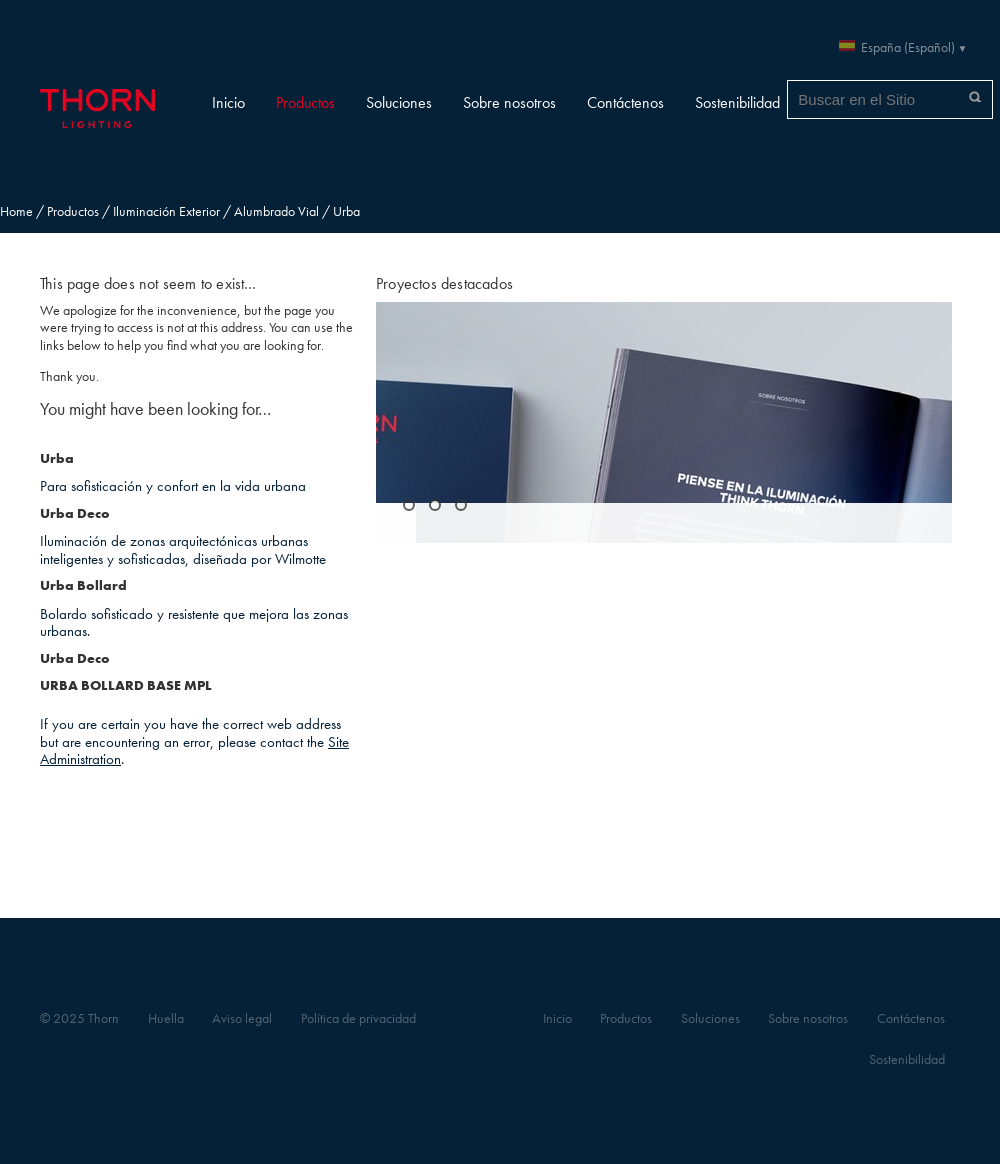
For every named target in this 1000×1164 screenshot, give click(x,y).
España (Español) (908, 47)
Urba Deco (75, 513)
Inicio (228, 102)
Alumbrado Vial (276, 211)
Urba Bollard (83, 585)
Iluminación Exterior (166, 211)
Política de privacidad (358, 1018)
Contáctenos (625, 102)
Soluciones (399, 102)
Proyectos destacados (444, 283)
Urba (57, 458)
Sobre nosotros (509, 102)
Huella (166, 1018)
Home (16, 211)
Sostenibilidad (737, 102)
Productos (305, 102)
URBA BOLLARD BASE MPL (126, 685)
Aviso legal (242, 1018)
